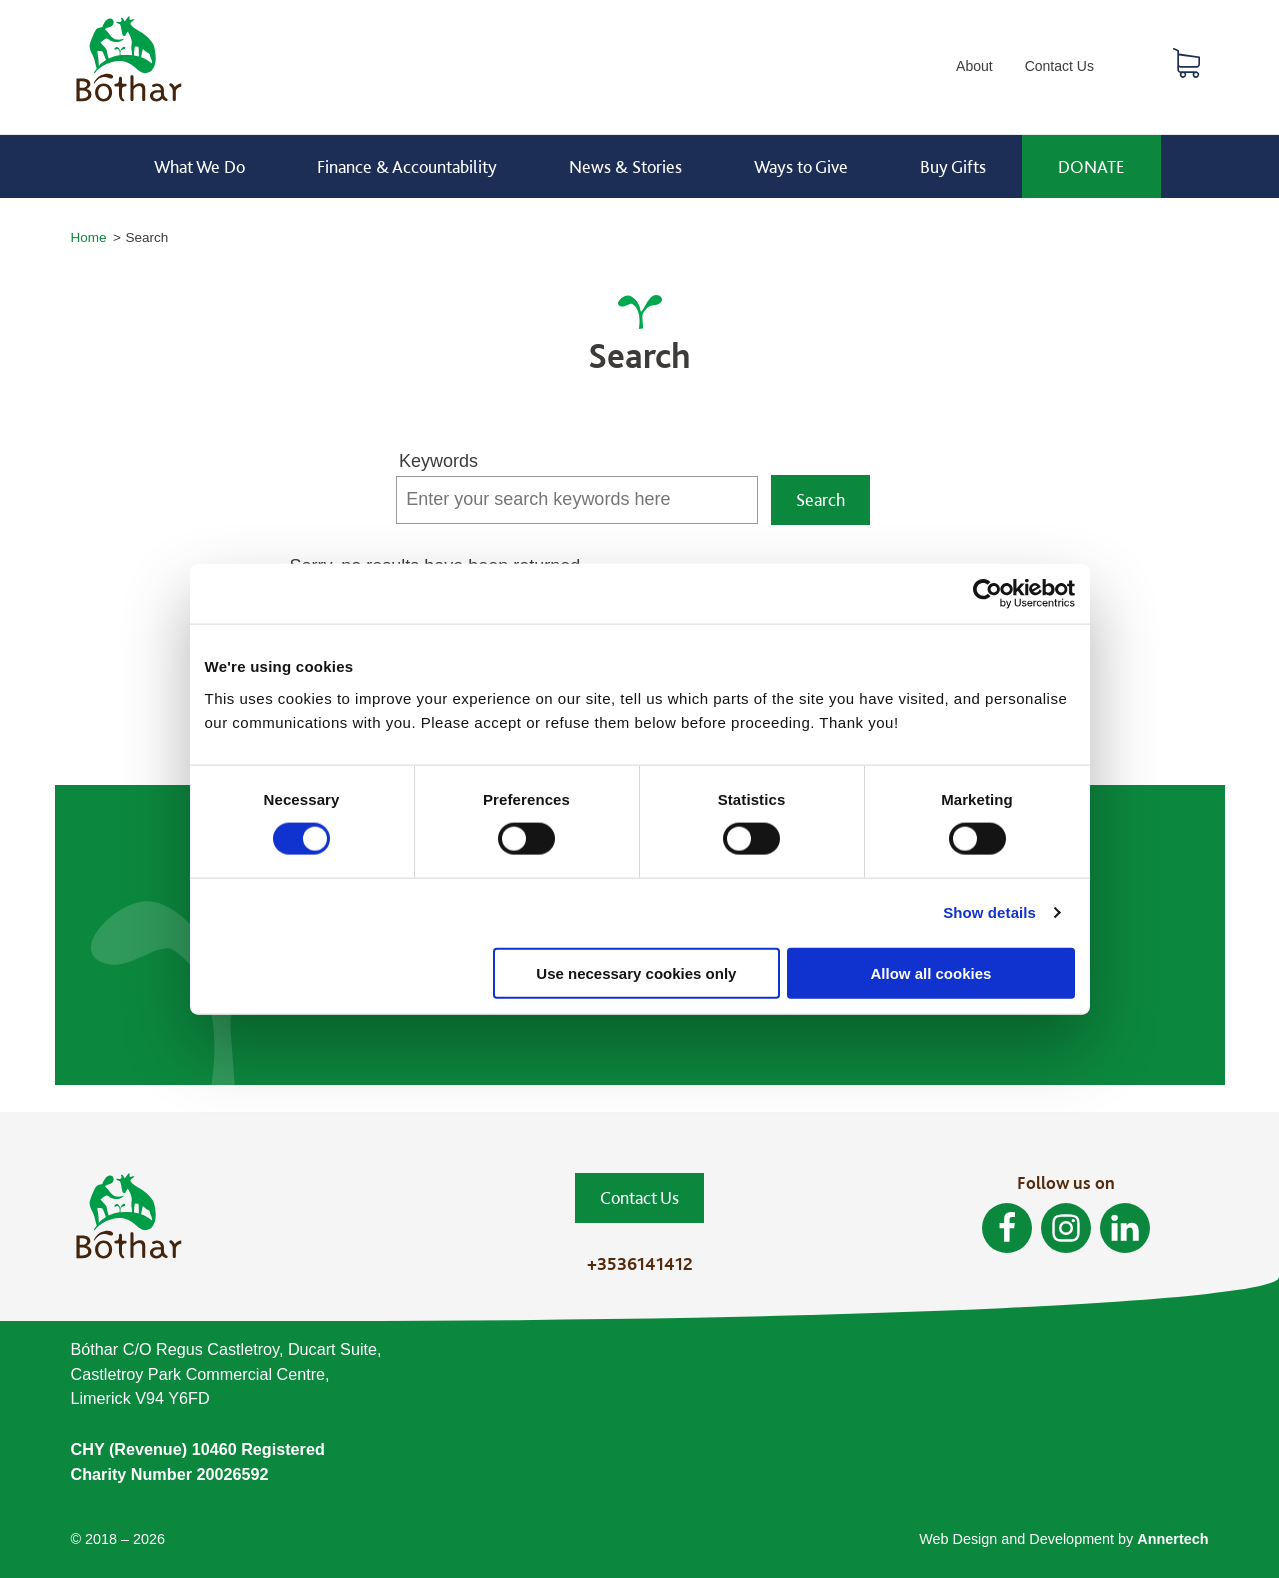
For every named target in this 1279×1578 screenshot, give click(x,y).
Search (1137, 67)
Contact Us (1059, 66)
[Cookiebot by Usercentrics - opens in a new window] (987, 594)
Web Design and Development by (1063, 1539)
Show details (989, 912)
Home (89, 237)
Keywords (438, 461)
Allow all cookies (931, 972)
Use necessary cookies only (636, 972)
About (974, 66)
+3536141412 (640, 1263)
